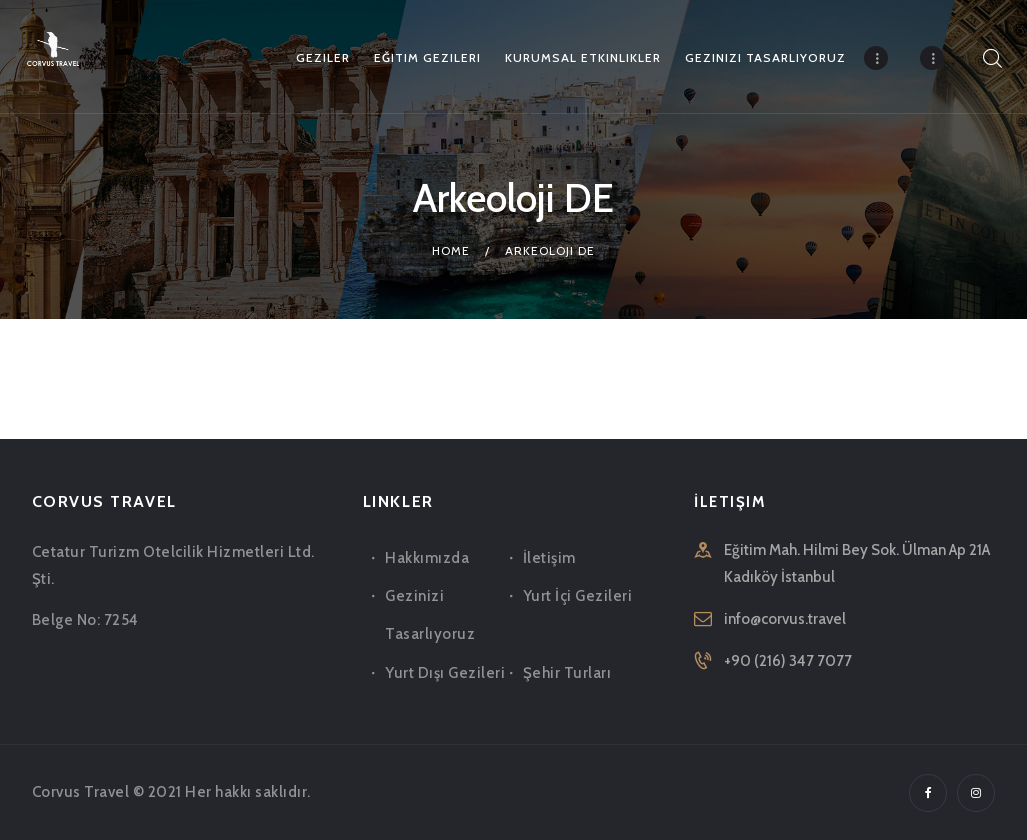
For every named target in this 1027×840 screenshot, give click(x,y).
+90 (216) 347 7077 (788, 661)
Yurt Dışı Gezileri (445, 673)
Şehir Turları (567, 673)
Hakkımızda (427, 558)
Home (451, 250)
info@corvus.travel (785, 619)
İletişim (549, 558)
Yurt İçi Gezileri (578, 596)
